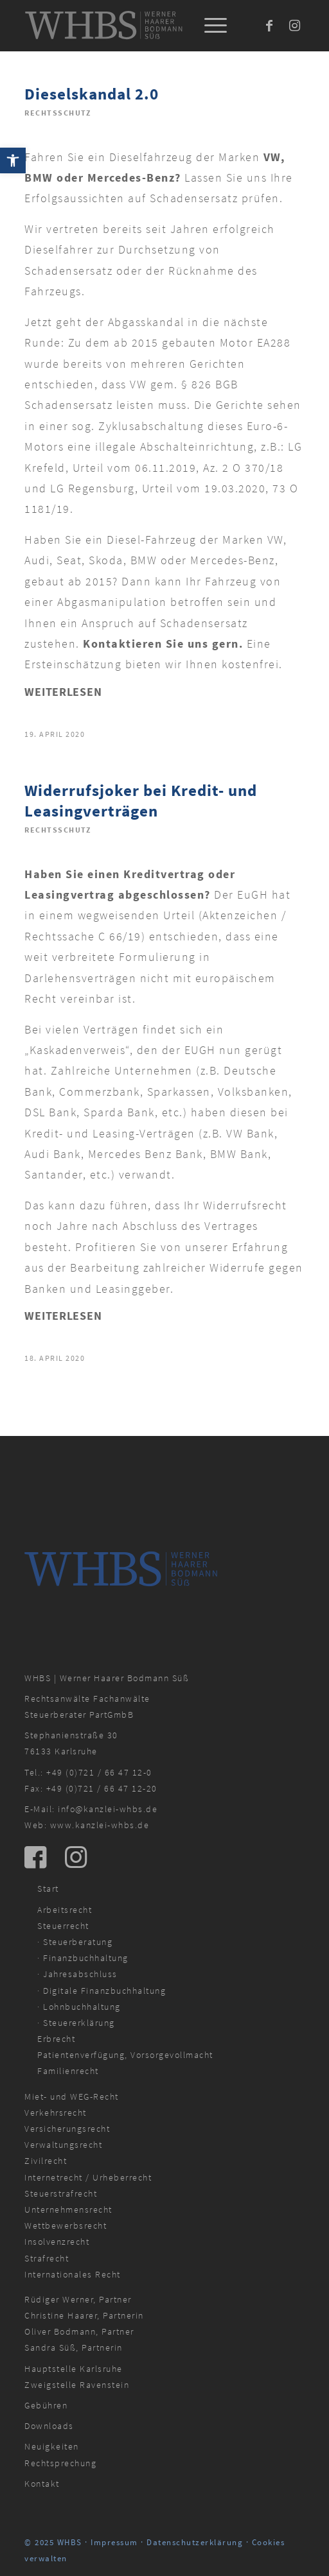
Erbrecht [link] (56, 2038)
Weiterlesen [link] (63, 691)
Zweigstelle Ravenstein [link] (76, 2384)
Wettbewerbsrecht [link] (65, 2225)
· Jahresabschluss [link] (77, 1974)
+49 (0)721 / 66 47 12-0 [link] (99, 1772)
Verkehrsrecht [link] (55, 2112)
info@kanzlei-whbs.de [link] (107, 1809)
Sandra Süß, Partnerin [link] (73, 2347)
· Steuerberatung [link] (74, 1942)
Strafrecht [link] (46, 2258)
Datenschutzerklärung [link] (195, 2542)
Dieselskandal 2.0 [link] (91, 93)
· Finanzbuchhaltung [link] (83, 1958)
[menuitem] (209, 25)
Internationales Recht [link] (72, 2274)
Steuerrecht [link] (63, 1926)
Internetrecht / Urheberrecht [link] (88, 2177)
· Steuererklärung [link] (76, 2022)
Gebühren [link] (45, 2405)
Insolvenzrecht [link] (56, 2241)
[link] (13, 160)
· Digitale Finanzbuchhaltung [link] (101, 1990)
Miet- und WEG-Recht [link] (71, 2096)
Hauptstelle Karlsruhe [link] (73, 2368)
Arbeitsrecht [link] (64, 1909)
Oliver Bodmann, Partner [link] (79, 2331)
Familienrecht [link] (68, 2071)
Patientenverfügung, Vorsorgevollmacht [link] (125, 2055)
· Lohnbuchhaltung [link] (79, 2006)
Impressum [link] (114, 2542)
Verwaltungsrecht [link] (63, 2144)
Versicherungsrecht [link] (67, 2128)
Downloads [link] (49, 2426)
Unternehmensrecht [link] (68, 2209)
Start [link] (48, 1888)
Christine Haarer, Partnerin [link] (84, 2315)
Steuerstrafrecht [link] (60, 2193)
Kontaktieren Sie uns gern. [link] (163, 643)
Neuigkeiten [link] (51, 2446)
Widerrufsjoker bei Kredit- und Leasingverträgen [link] (140, 801)
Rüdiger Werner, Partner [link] (78, 2299)
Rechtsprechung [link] (60, 2463)
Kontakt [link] (42, 2483)
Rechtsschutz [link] (57, 112)
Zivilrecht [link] (45, 2160)
